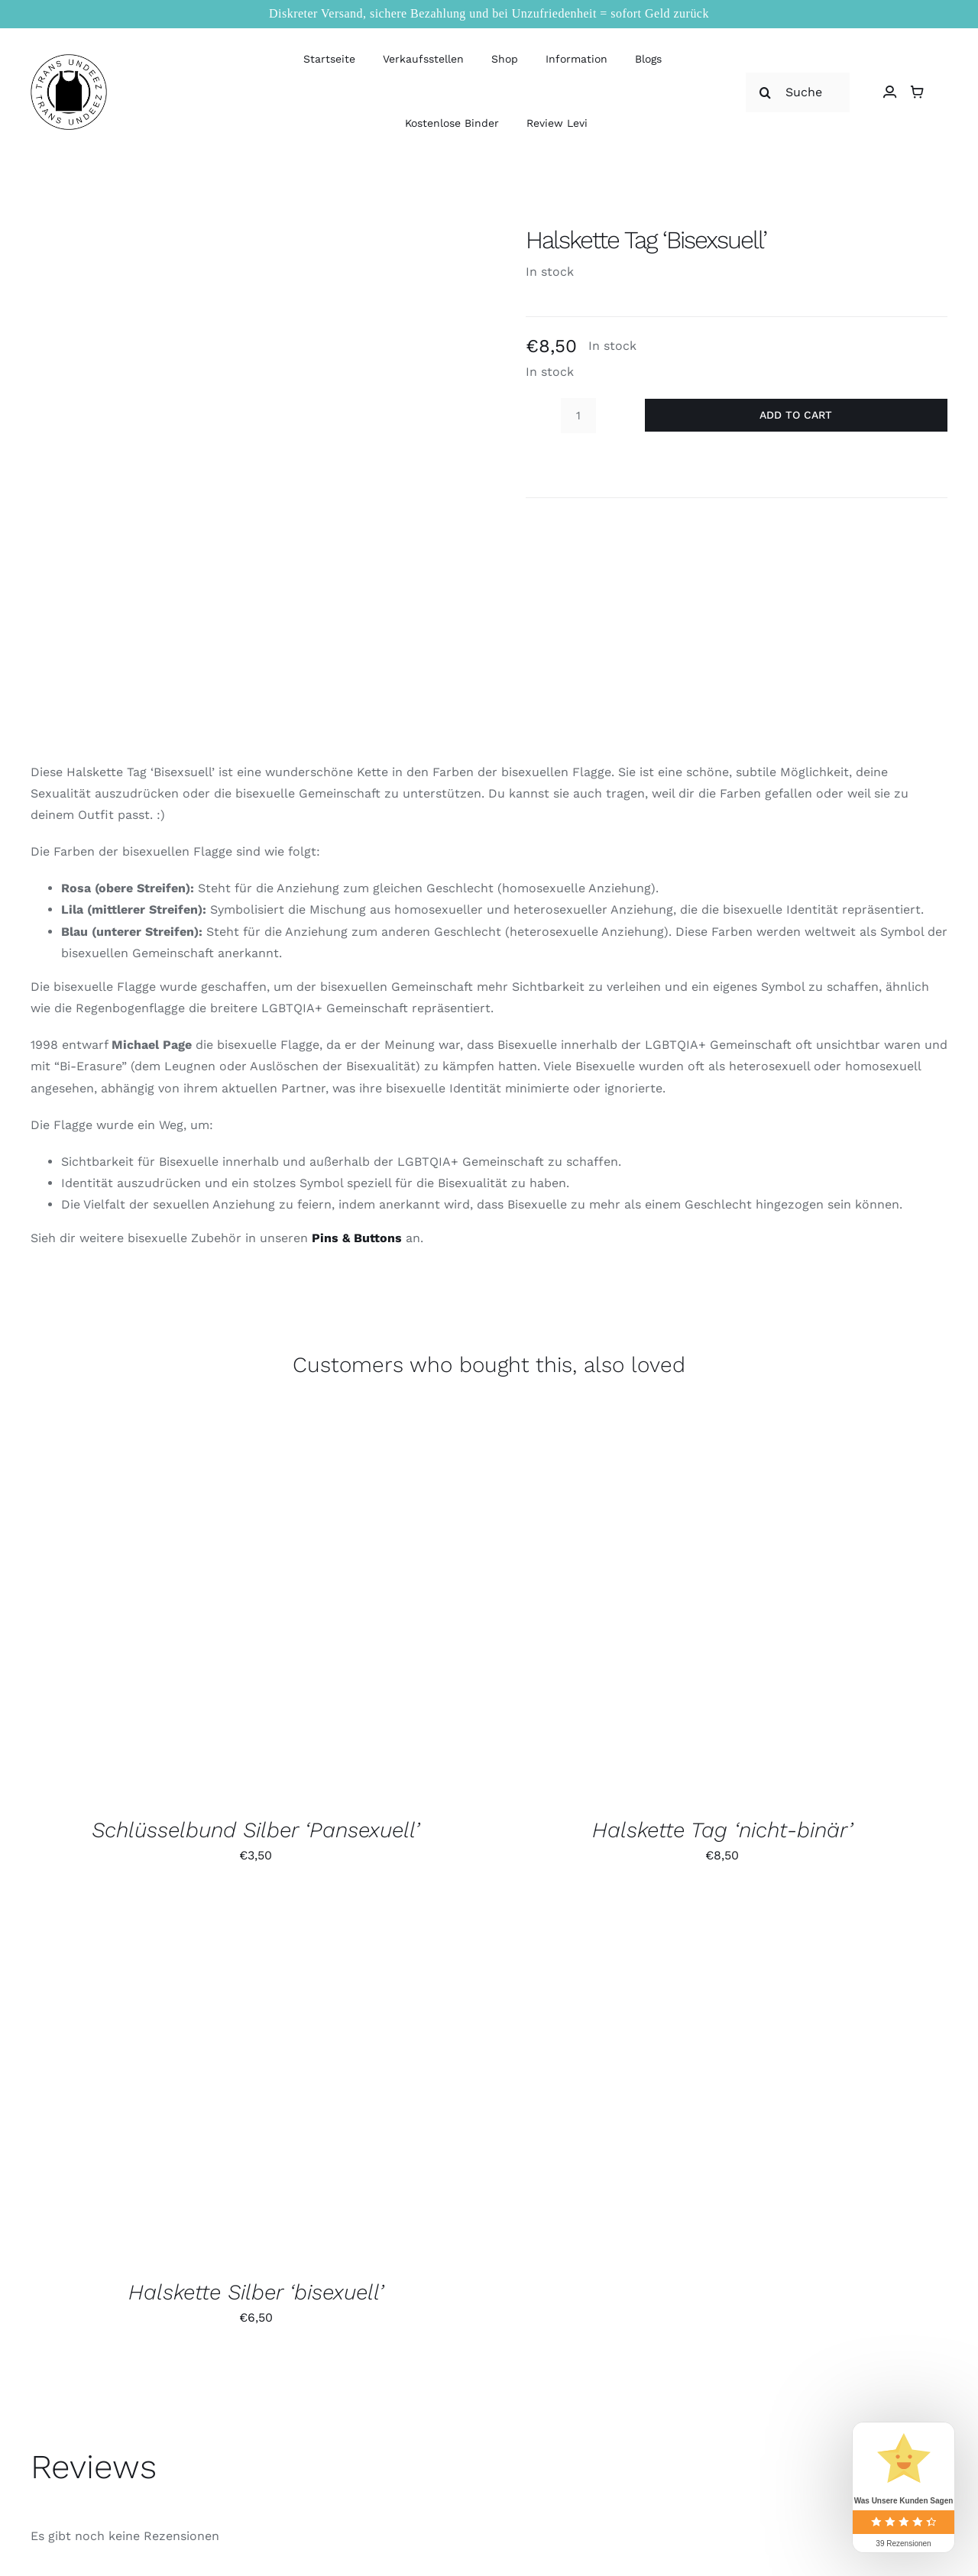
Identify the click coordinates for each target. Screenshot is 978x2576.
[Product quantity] (578, 415)
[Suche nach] (798, 92)
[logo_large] (69, 60)
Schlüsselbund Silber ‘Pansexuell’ (255, 1830)
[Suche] (765, 92)
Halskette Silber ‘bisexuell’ (256, 2292)
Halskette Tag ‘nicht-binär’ (722, 1830)
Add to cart (795, 415)
